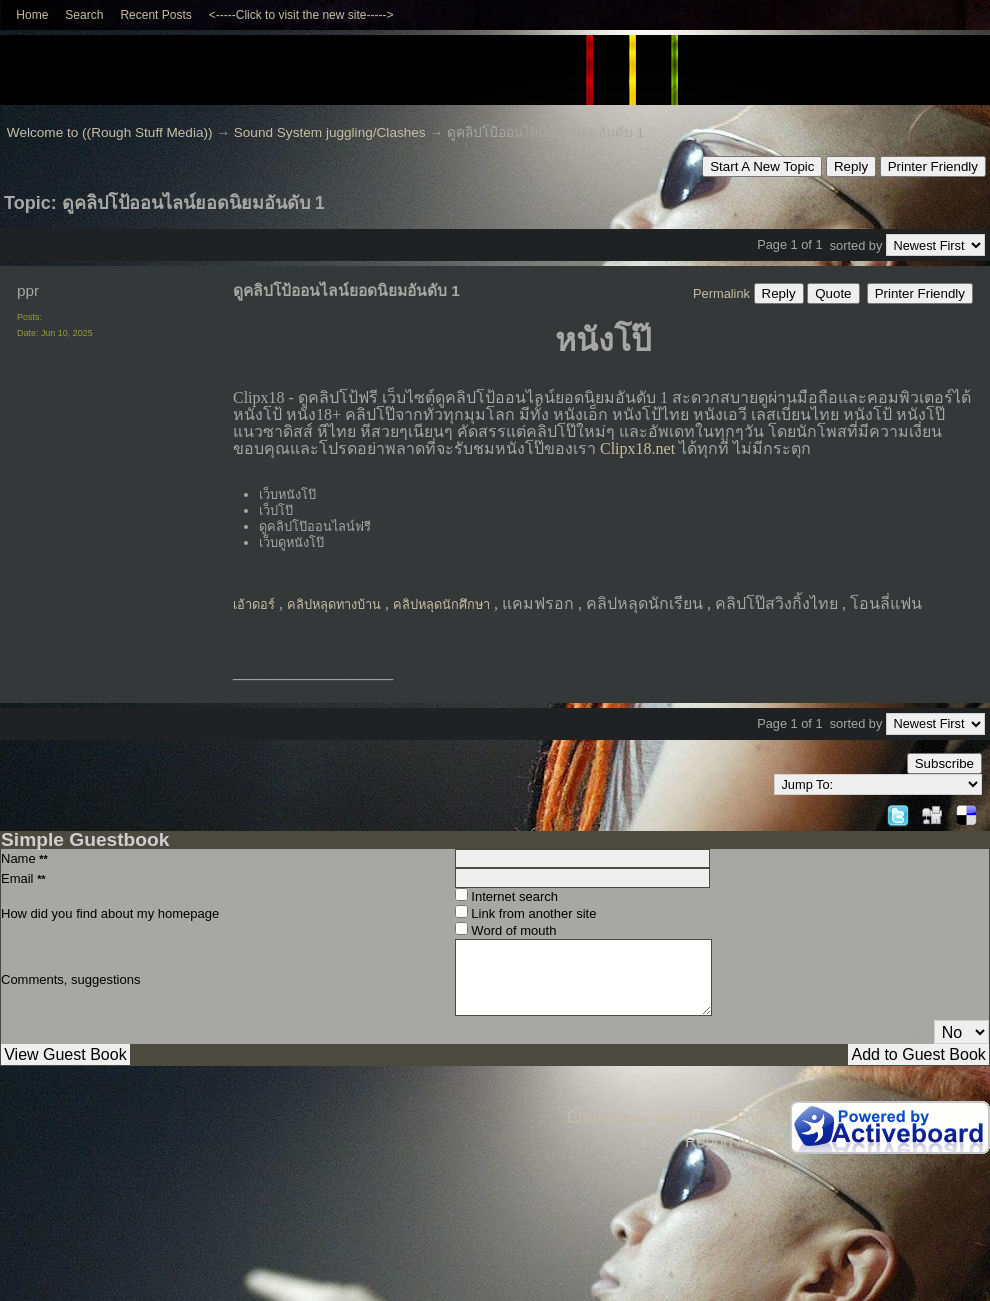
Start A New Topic (762, 166)
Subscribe (944, 763)
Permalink (721, 293)
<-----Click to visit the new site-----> (301, 15)
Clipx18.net (637, 448)
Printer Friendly (933, 166)
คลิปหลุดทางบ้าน (334, 604)
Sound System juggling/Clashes (330, 132)
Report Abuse (733, 1141)
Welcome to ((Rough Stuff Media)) (110, 132)
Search (84, 15)
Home (32, 15)
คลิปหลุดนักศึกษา (441, 604)
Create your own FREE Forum (674, 1117)
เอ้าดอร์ (254, 604)
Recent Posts (155, 15)
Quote (833, 293)
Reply (851, 166)
